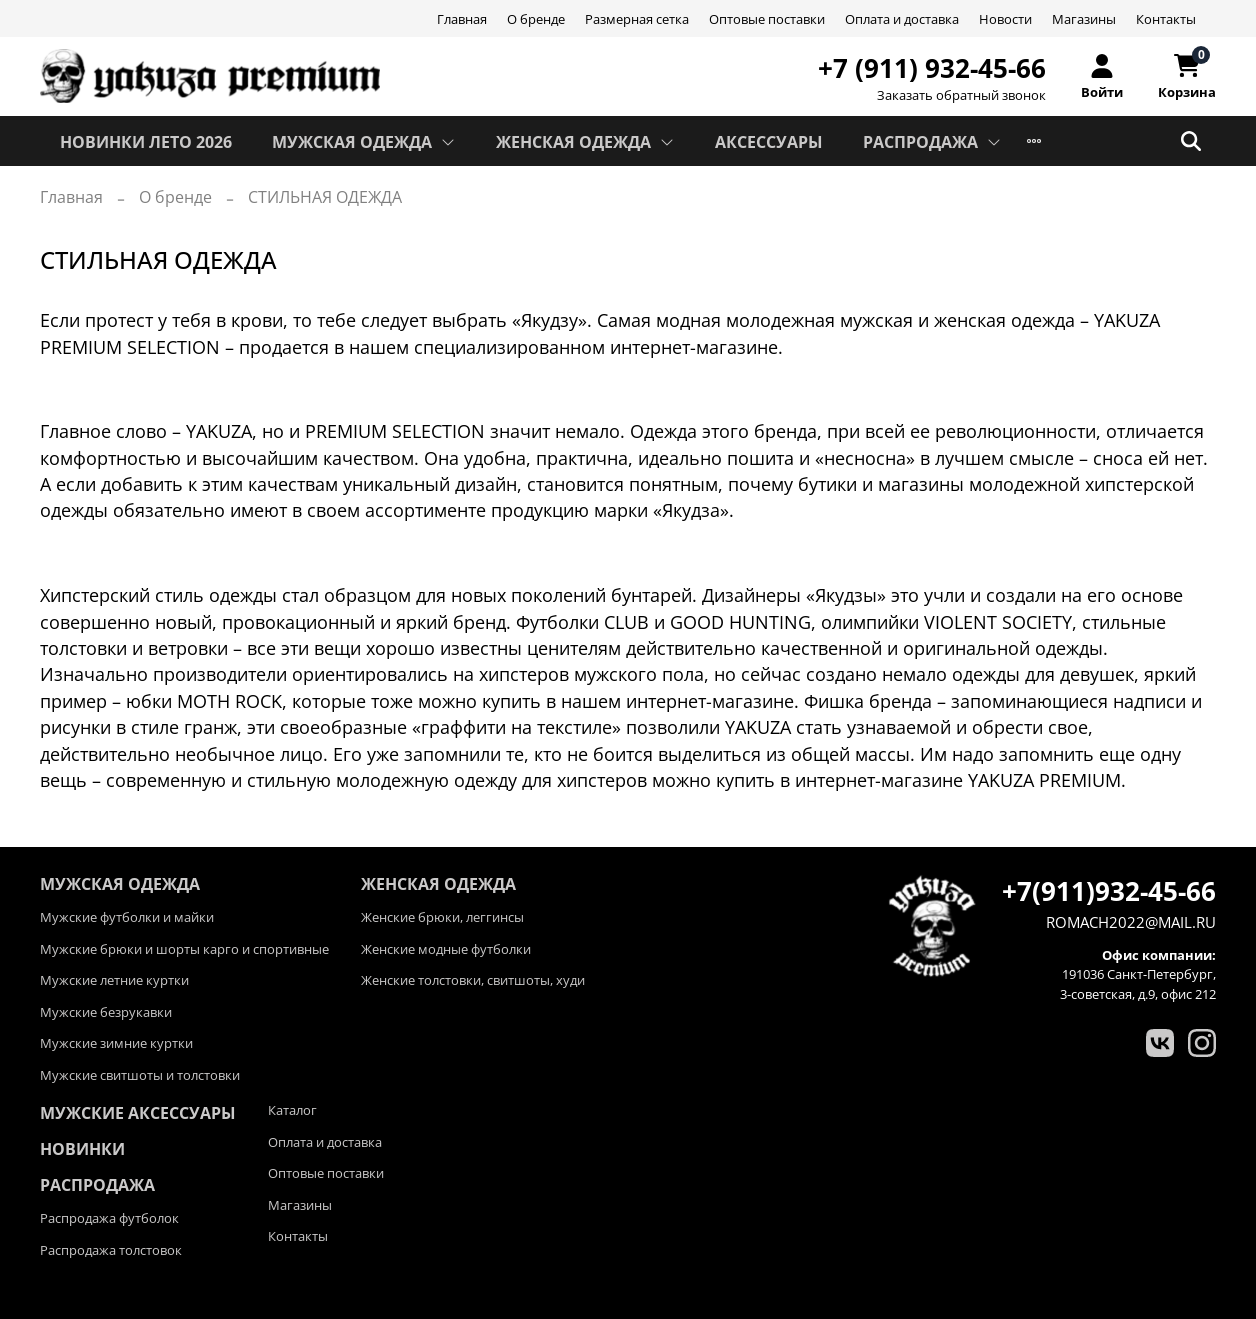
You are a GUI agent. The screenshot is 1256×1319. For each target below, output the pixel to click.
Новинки (82, 1149)
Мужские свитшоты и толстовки (140, 1075)
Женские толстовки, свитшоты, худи (473, 980)
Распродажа (97, 1185)
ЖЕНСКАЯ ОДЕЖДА (585, 142)
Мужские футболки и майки (127, 917)
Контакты (1166, 19)
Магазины (1084, 19)
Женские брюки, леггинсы (442, 917)
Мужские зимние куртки (116, 1043)
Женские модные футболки (446, 949)
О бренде (536, 19)
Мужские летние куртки (114, 980)
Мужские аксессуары (138, 1113)
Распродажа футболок (109, 1218)
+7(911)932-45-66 (1109, 891)
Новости (1005, 19)
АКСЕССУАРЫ (769, 142)
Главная (462, 19)
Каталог (292, 1110)
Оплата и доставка (902, 19)
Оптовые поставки (767, 19)
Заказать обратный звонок (961, 95)
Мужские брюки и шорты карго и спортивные (184, 949)
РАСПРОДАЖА (932, 142)
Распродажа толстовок (111, 1250)
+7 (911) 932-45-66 (932, 68)
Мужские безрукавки (106, 1012)
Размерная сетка (637, 19)
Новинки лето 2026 (146, 142)
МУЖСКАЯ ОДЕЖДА (364, 142)
